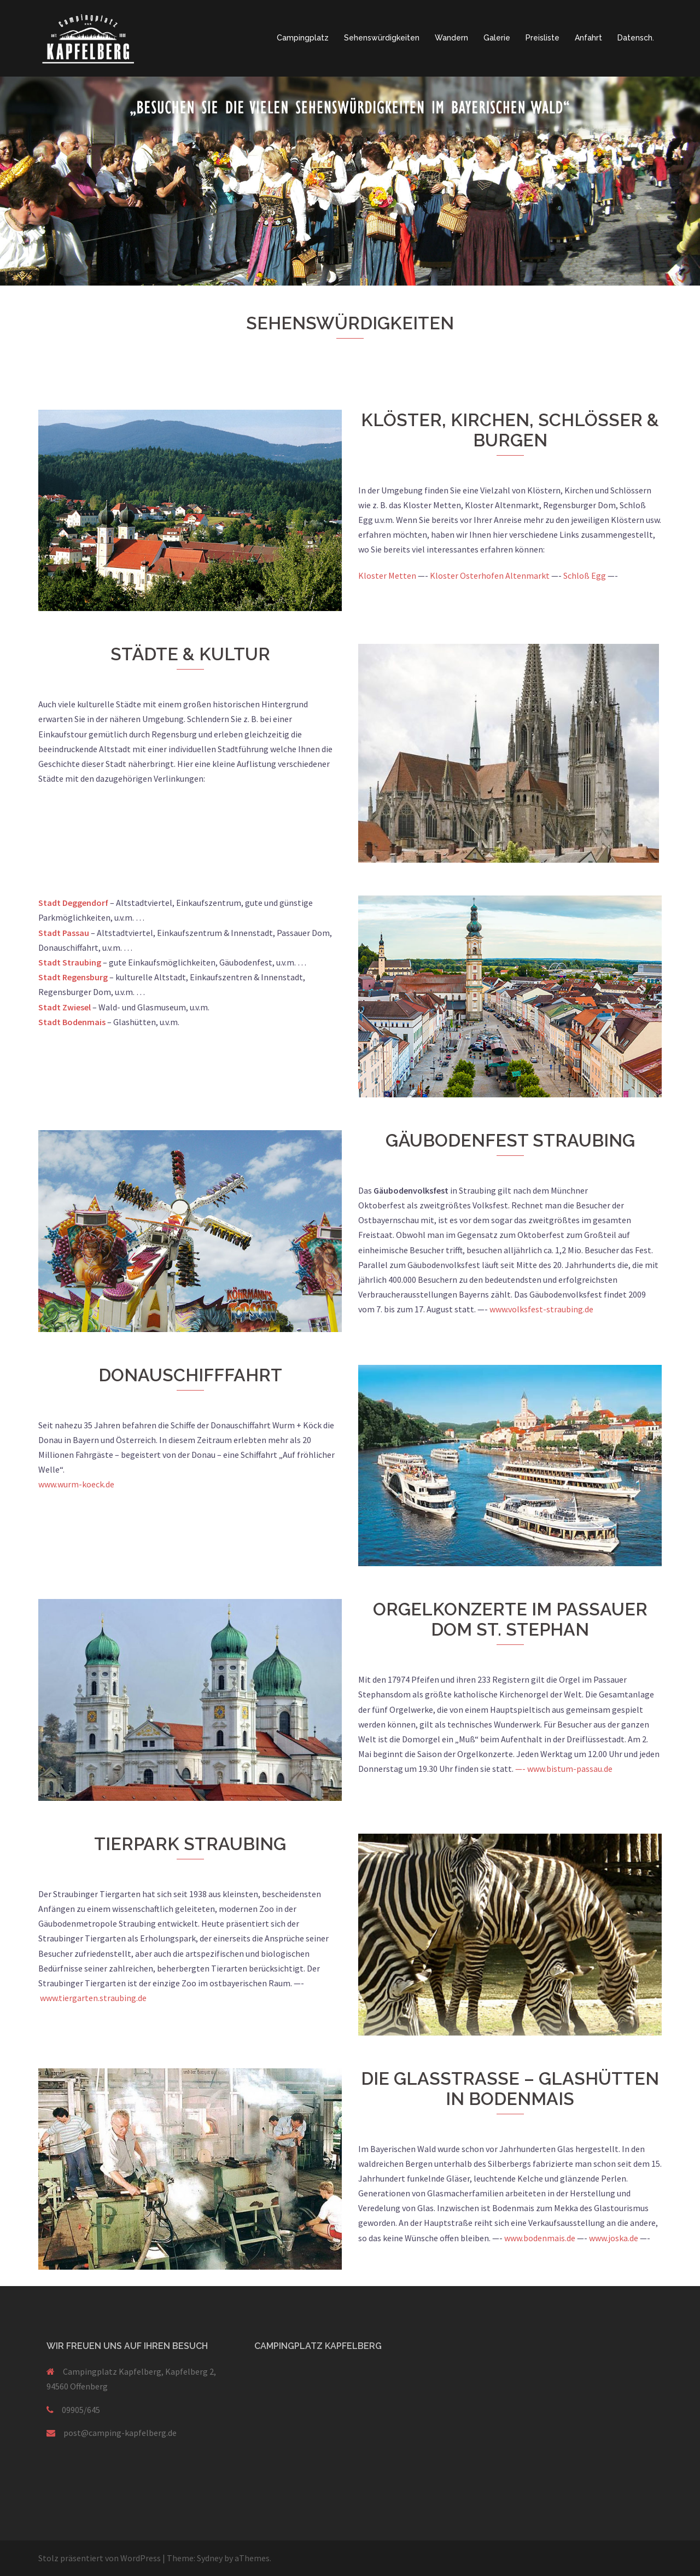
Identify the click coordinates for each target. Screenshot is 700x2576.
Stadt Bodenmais (72, 1021)
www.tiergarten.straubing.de (93, 1997)
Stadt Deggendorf (73, 902)
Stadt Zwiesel (64, 1007)
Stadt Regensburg (73, 977)
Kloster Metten (387, 575)
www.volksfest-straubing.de (541, 1309)
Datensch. (635, 37)
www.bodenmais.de (539, 2237)
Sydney (210, 2557)
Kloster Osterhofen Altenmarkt (490, 575)
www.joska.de (613, 2237)
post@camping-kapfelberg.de (120, 2432)
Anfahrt (588, 37)
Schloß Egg (585, 575)
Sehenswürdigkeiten (381, 37)
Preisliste (542, 37)
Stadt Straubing (69, 962)
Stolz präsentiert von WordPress (99, 2557)
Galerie (496, 37)
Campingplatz (303, 37)
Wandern (451, 37)
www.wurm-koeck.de (76, 1484)
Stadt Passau (63, 932)
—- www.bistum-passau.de (563, 1768)
